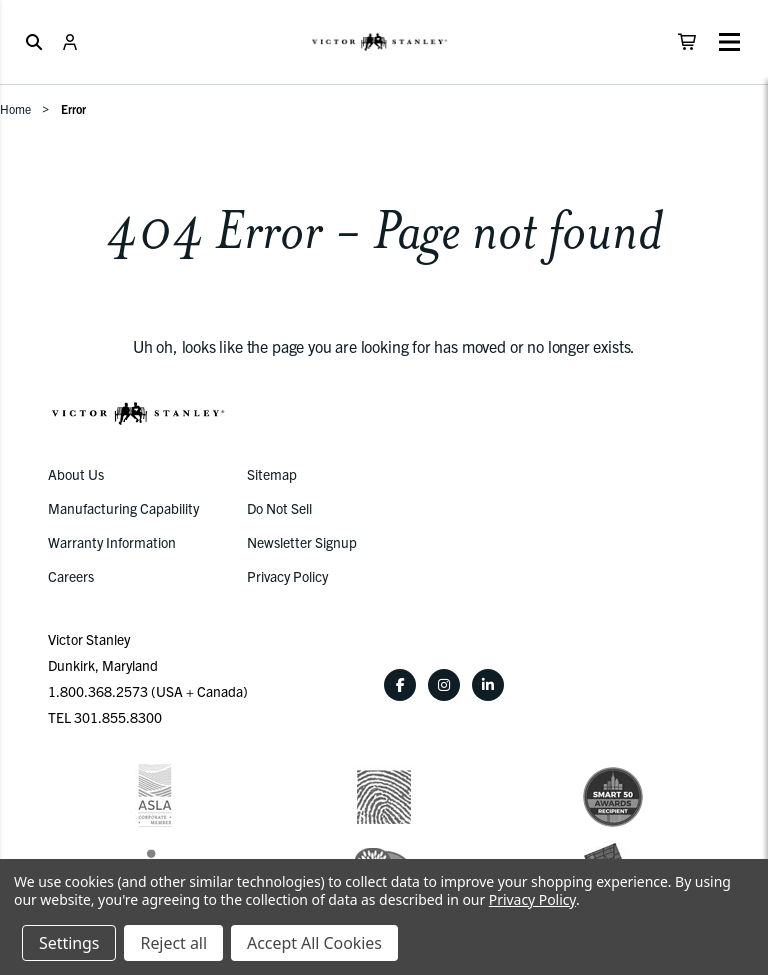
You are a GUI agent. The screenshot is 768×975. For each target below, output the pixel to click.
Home (15, 108)
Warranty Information (112, 542)
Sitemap (272, 474)
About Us (76, 474)
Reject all (173, 943)
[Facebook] (400, 685)
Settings (69, 943)
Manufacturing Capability (123, 508)
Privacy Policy (287, 576)
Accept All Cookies (314, 943)
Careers (71, 576)
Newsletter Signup (302, 542)
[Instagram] (444, 685)
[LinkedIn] (488, 685)
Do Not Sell (279, 508)
